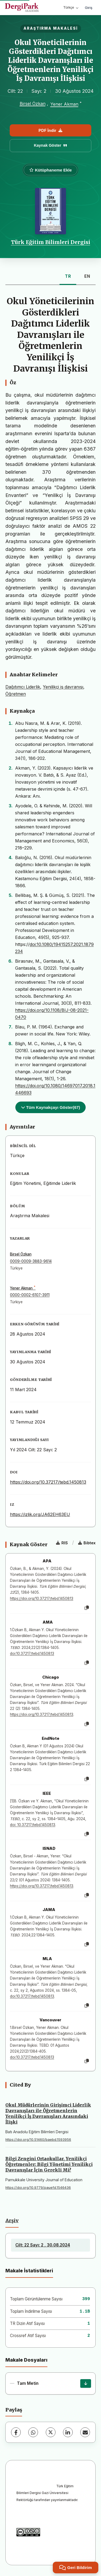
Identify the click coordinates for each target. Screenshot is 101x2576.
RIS (62, 1543)
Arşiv (12, 2221)
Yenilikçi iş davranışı (63, 687)
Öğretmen (15, 694)
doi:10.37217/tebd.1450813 (32, 1653)
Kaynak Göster (50, 145)
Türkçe (70, 7)
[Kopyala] (86, 1608)
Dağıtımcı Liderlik (22, 687)
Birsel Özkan (33, 103)
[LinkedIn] (68, 2432)
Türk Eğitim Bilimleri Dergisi (50, 242)
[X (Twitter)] (50, 2432)
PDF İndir (50, 130)
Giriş (88, 7)
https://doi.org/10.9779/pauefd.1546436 (38, 2188)
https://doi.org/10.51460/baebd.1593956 (38, 2140)
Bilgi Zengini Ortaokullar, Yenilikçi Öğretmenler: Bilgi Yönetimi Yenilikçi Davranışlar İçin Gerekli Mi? (49, 2164)
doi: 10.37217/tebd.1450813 (32, 1825)
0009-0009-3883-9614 (31, 1261)
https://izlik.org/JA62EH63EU (40, 1514)
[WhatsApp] (33, 2432)
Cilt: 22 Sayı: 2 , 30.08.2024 (42, 2245)
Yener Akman (64, 104)
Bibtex (87, 1543)
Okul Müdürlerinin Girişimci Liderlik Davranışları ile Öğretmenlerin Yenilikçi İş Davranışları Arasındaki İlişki (48, 2113)
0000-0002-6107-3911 (30, 1295)
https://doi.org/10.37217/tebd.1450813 (48, 1482)
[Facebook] (16, 2432)
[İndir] (85, 2383)
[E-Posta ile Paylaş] (85, 2432)
